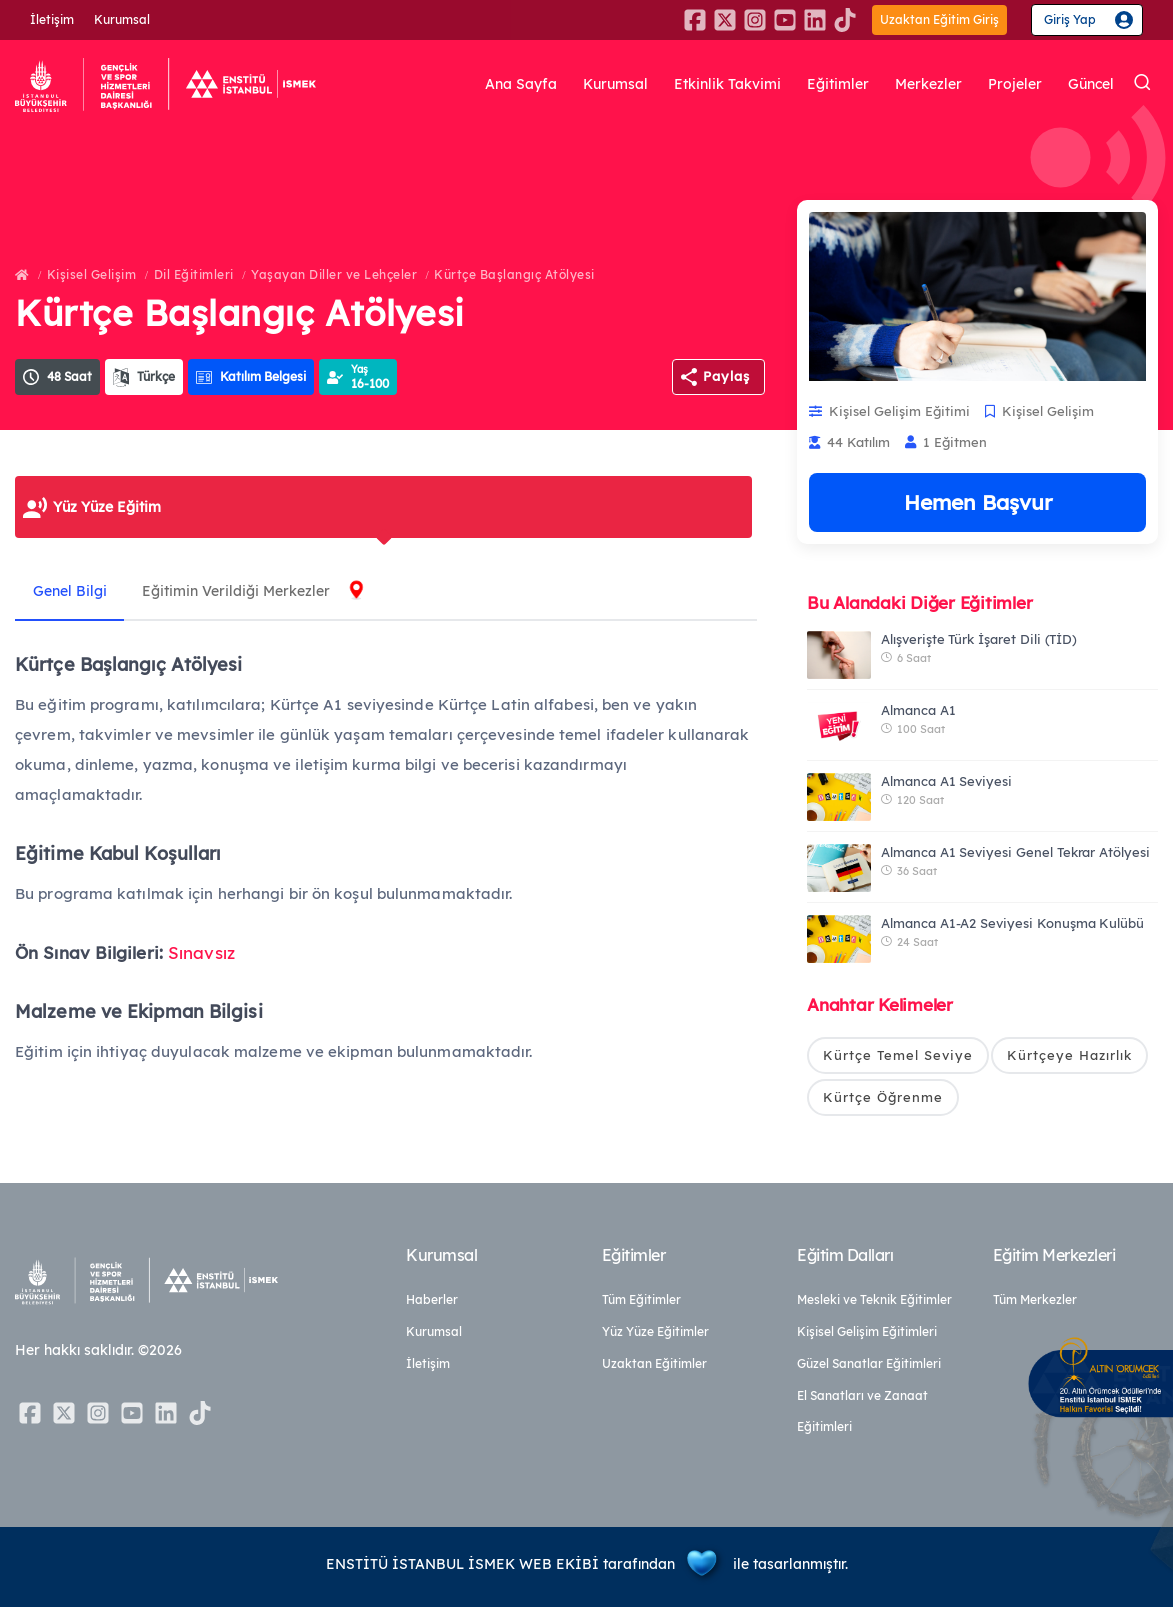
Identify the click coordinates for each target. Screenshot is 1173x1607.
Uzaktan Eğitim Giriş (939, 19)
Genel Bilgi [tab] (72, 591)
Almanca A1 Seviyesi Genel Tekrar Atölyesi (1015, 852)
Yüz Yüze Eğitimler (655, 1331)
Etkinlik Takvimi (707, 84)
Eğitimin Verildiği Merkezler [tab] (243, 591)
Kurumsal (122, 19)
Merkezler (919, 84)
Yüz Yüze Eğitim (107, 507)
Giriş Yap (1070, 19)
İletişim (52, 19)
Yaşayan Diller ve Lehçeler (334, 274)
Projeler (1009, 84)
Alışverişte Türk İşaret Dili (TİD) (979, 639)
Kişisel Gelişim (92, 274)
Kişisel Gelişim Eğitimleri (867, 1331)
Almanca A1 (918, 710)
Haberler (432, 1299)
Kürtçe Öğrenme (883, 1097)
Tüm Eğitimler (641, 1299)
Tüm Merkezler (1035, 1299)
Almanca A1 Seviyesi (946, 781)
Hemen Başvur (978, 502)
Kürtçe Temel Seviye (898, 1055)
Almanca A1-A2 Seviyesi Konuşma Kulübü (1012, 923)
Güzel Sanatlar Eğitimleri (869, 1363)
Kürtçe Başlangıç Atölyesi (514, 274)
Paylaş (726, 376)
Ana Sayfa (489, 84)
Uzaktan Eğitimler (654, 1363)
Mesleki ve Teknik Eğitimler (874, 1299)
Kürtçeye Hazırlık (1069, 1055)
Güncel (1089, 84)
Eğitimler (824, 84)
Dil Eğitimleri (194, 274)
